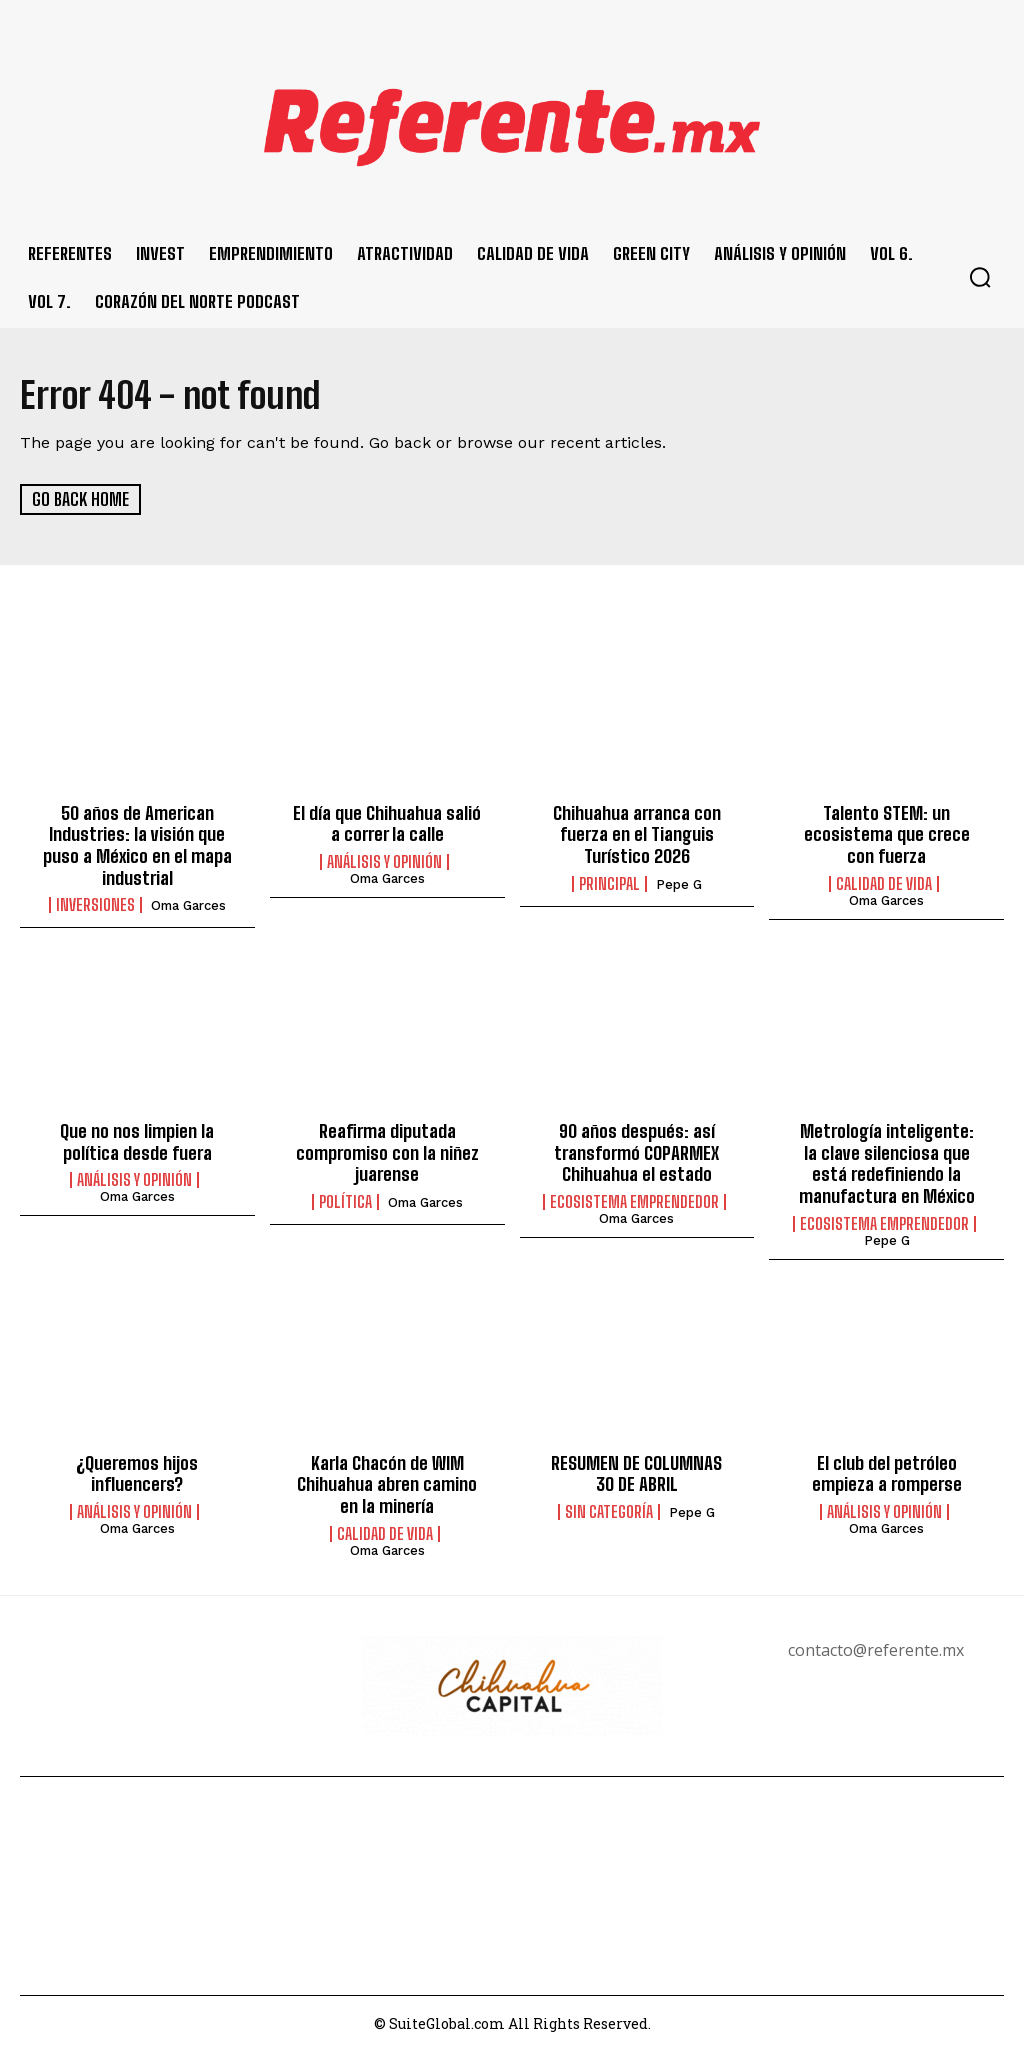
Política (345, 1202)
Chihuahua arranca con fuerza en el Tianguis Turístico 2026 (637, 834)
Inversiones (95, 905)
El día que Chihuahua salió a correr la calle (387, 824)
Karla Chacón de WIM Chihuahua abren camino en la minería (387, 1483)
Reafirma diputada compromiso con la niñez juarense (387, 1152)
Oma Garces (188, 905)
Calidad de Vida (884, 883)
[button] (980, 277)
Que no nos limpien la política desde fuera (137, 1142)
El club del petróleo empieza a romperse (886, 1473)
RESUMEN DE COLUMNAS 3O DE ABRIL (636, 1473)
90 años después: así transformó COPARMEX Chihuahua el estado (637, 1152)
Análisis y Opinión (384, 862)
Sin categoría (609, 1511)
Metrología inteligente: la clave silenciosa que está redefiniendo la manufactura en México (887, 1163)
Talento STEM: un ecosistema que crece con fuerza (887, 834)
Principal (609, 883)
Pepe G (679, 883)
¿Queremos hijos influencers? (137, 1473)
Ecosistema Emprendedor (634, 1202)
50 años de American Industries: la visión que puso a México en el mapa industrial (137, 845)
